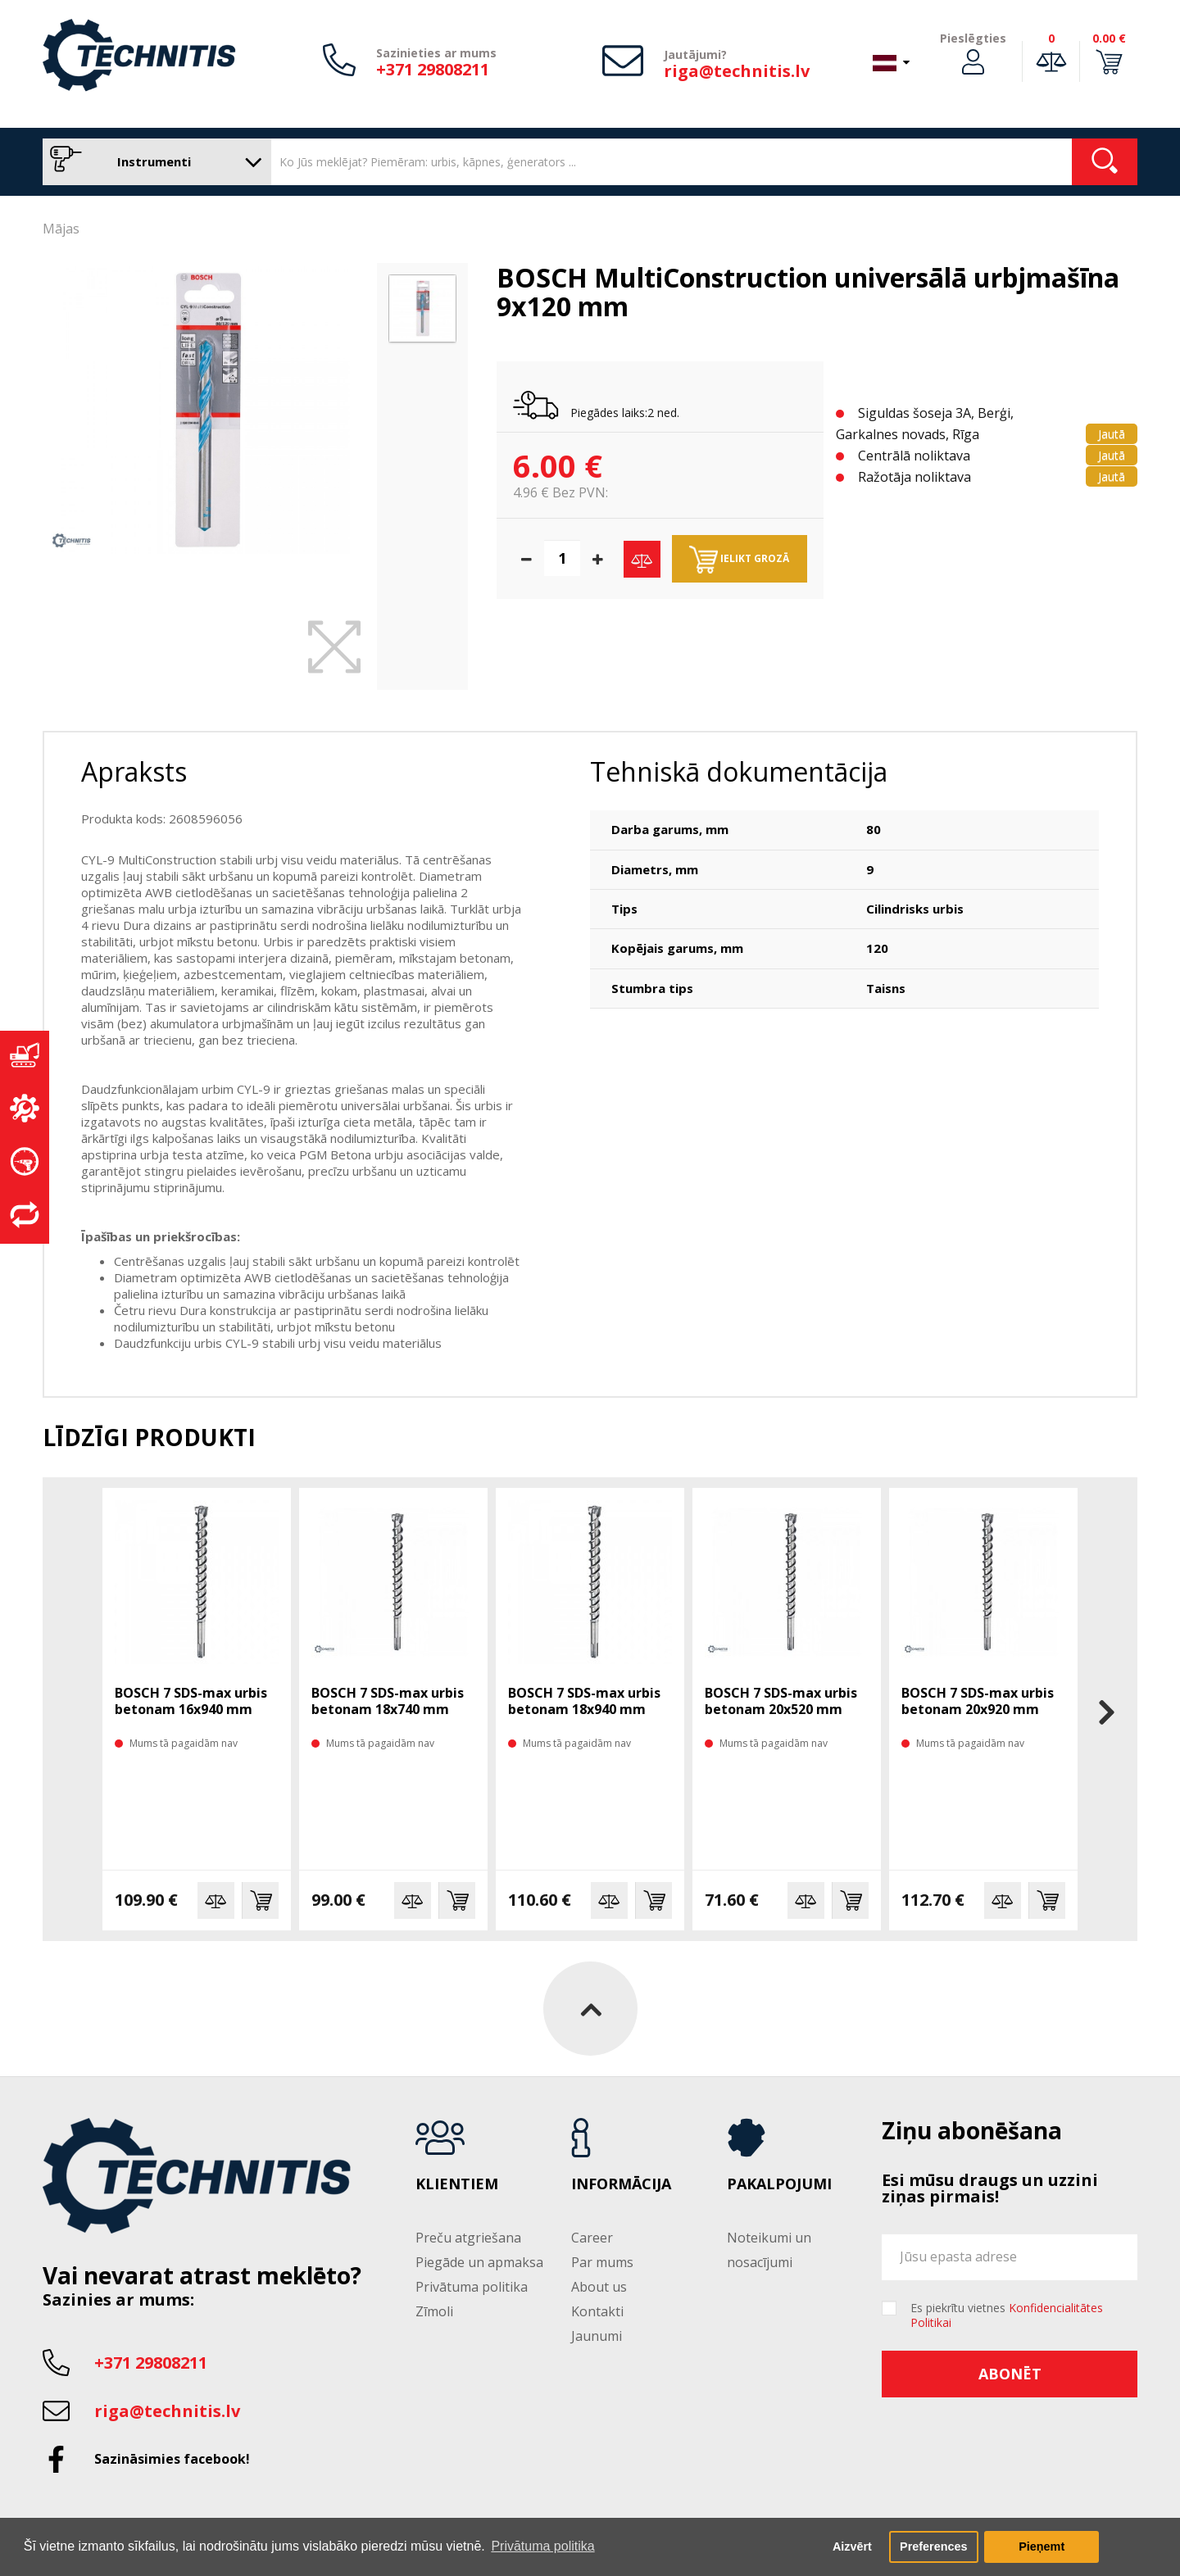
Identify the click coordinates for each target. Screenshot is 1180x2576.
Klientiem (456, 2184)
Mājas (61, 229)
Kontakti (597, 2311)
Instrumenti (153, 161)
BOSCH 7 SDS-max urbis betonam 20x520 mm (781, 1701)
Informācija (621, 2184)
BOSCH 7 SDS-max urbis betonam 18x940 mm (584, 1701)
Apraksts (134, 771)
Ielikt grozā (739, 560)
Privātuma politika (471, 2287)
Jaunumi (596, 2336)
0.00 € (1109, 38)
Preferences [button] (933, 2546)
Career (592, 2238)
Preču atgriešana (468, 2238)
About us (599, 2287)
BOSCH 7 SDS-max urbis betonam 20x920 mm (977, 1701)
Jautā (1111, 434)
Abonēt (1010, 2373)
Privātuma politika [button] (542, 2546)
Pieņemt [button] (1041, 2546)
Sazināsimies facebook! (172, 2459)
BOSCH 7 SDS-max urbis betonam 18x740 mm (387, 1701)
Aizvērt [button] (852, 2546)
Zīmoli (434, 2311)
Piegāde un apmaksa (479, 2262)
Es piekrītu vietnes (1006, 2315)
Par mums (602, 2262)
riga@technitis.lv (737, 71)
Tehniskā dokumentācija (738, 771)
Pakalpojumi (779, 2184)
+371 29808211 (432, 69)
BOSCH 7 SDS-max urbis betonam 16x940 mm (191, 1701)
